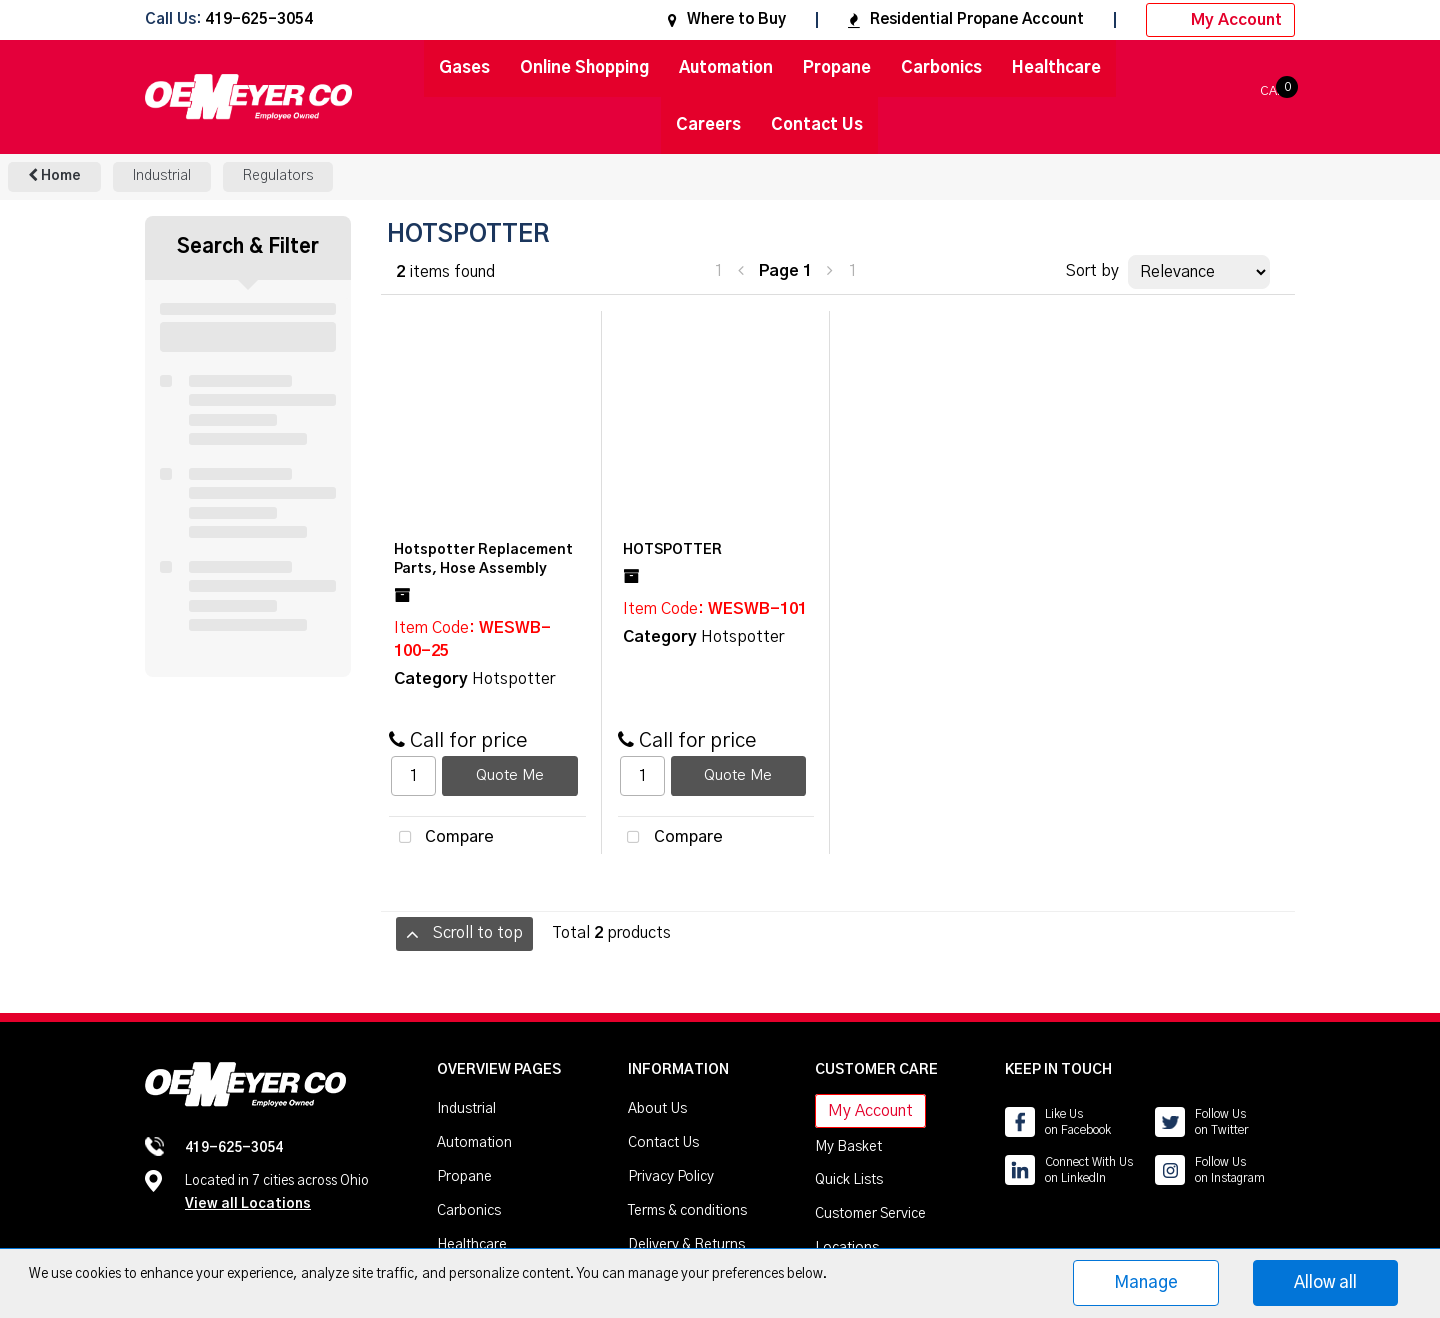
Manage (1146, 1282)
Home (54, 175)
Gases (464, 68)
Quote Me (510, 776)
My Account (1220, 20)
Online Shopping (584, 68)
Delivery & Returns (686, 1245)
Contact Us (817, 125)
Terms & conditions (687, 1211)
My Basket (848, 1147)
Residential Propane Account (966, 19)
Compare (441, 838)
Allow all (1325, 1282)
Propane (837, 68)
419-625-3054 (259, 20)
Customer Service (870, 1214)
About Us (657, 1109)
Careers (708, 125)
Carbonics (941, 68)
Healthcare (1056, 68)
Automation (726, 68)
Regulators (278, 176)
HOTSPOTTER (672, 550)
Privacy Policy (671, 1177)
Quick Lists (849, 1180)
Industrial (162, 176)
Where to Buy (727, 19)
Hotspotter (513, 679)
